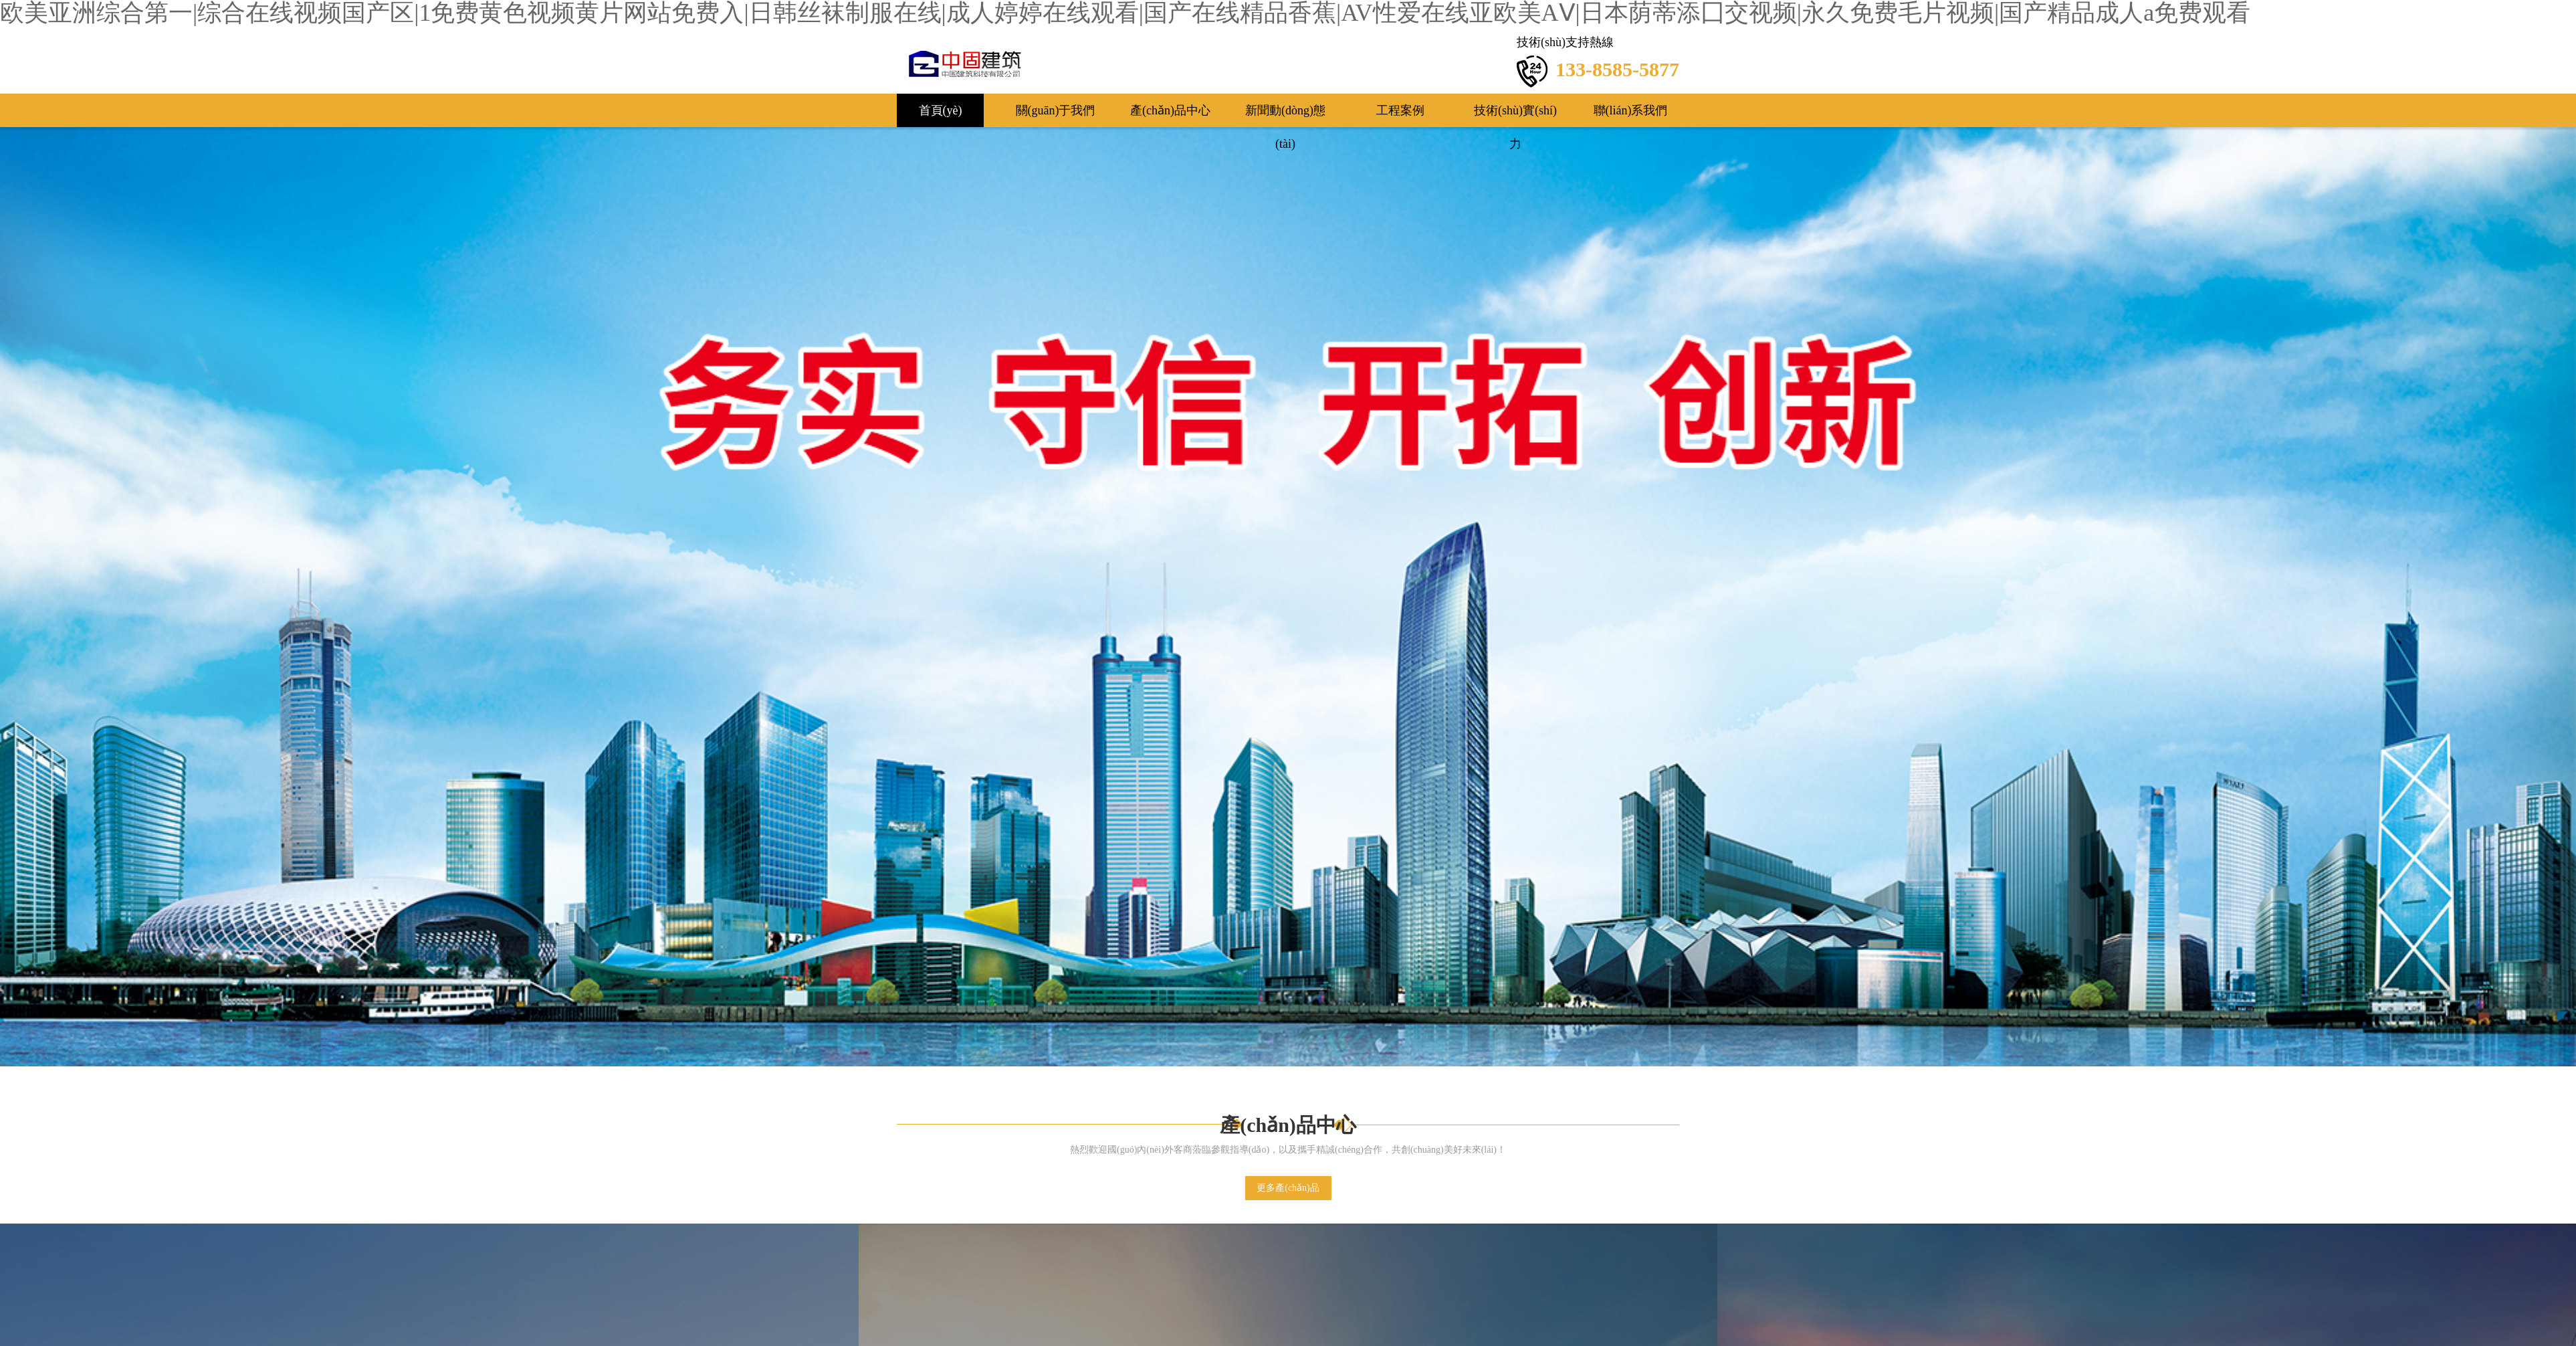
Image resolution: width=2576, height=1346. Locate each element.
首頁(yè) (940, 110)
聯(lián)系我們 (1631, 110)
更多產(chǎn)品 (1288, 1188)
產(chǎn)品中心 (1170, 110)
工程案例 (1400, 110)
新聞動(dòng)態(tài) (1285, 115)
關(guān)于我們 (1055, 110)
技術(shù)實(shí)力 (1515, 115)
